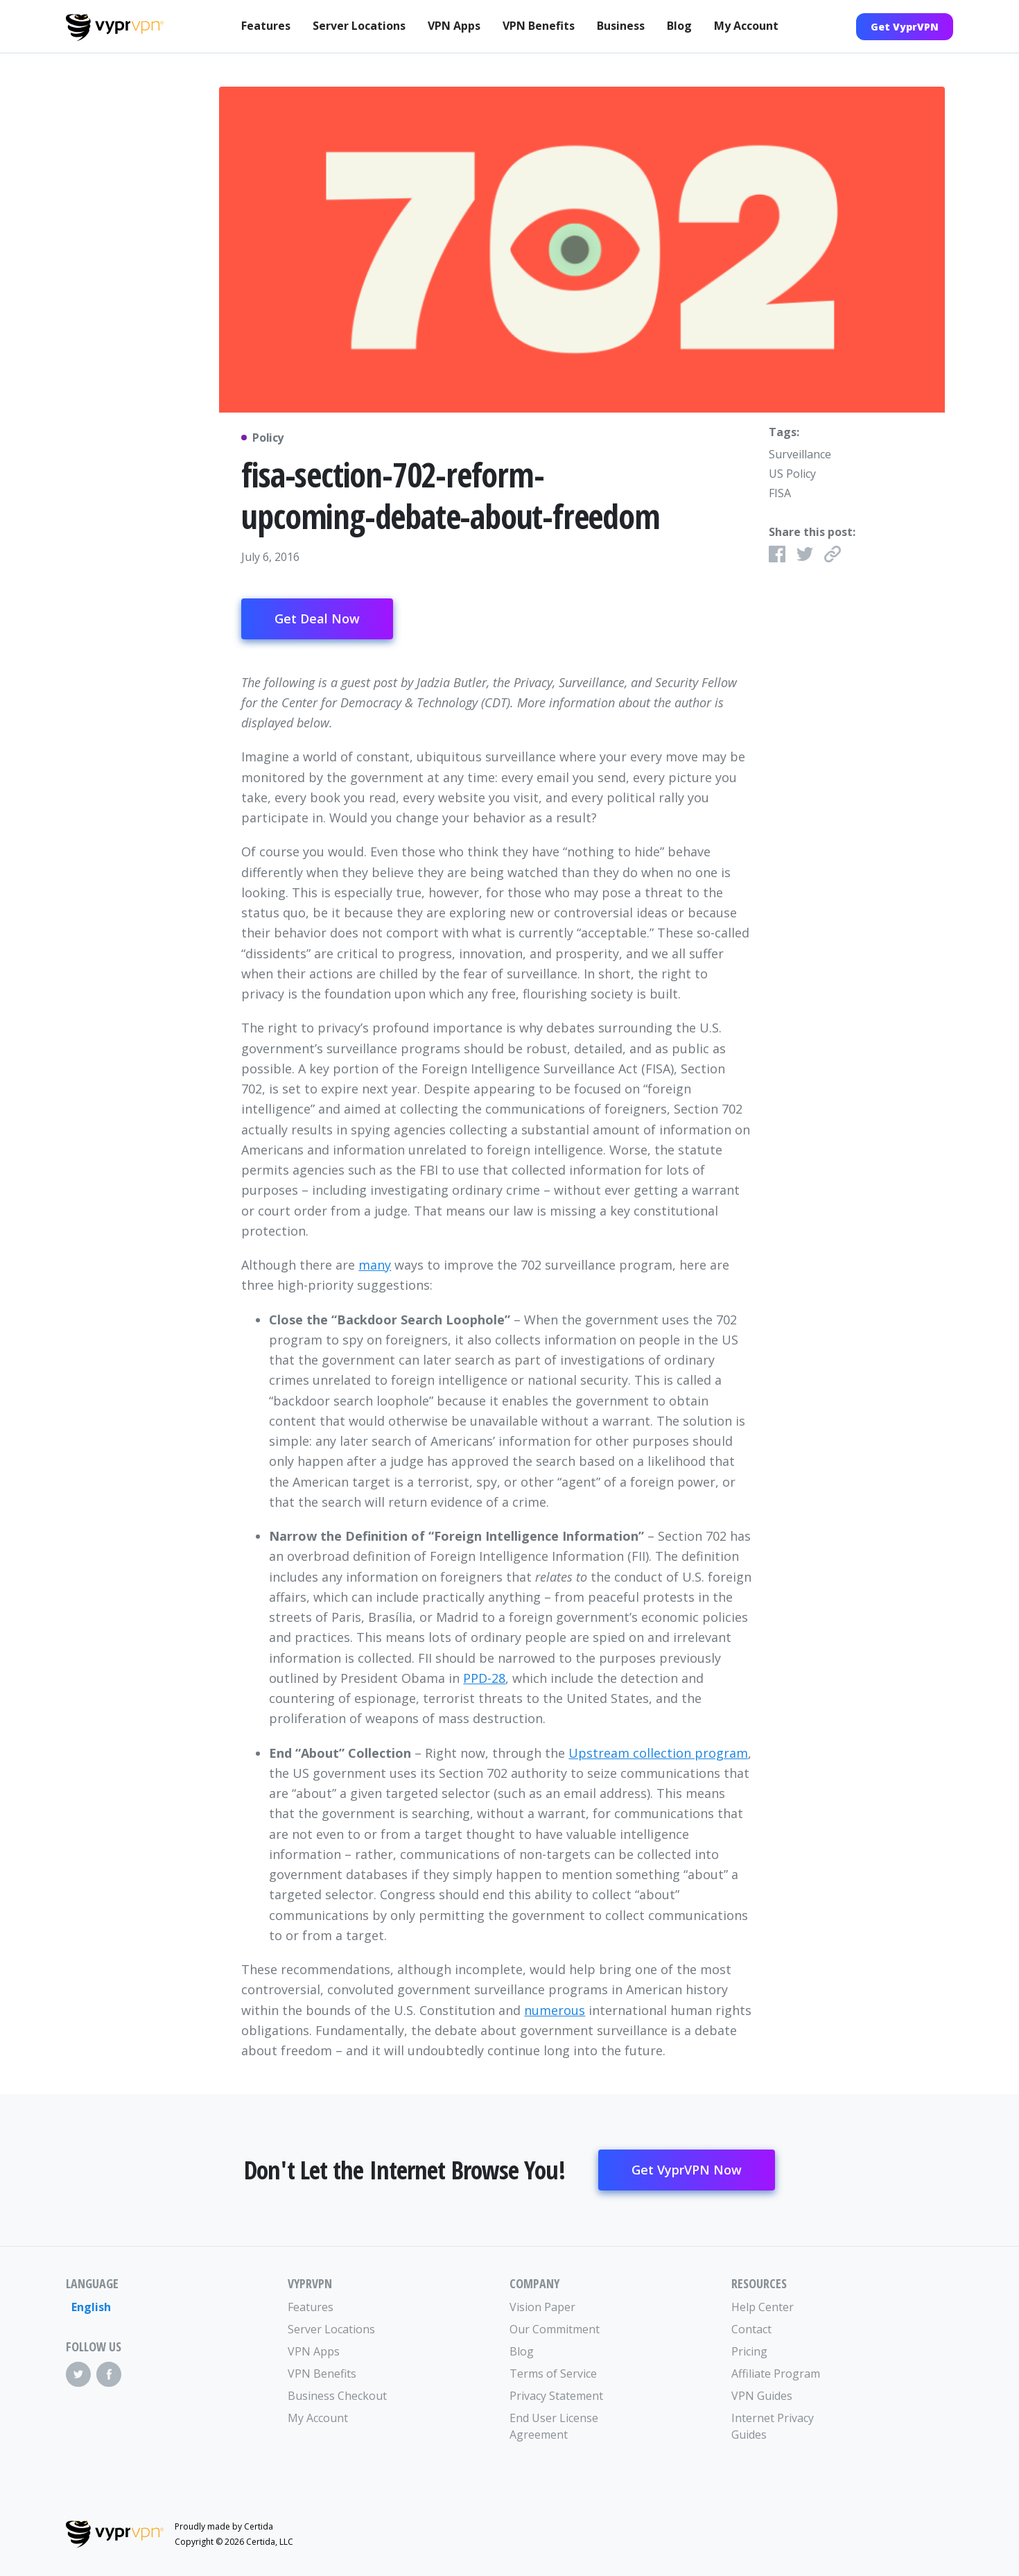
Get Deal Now (317, 618)
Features (265, 25)
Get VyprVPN (905, 26)
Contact (751, 2329)
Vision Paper (542, 2307)
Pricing (749, 2351)
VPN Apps (454, 25)
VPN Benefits (539, 25)
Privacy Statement (556, 2395)
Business (621, 25)
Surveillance (800, 454)
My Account (746, 25)
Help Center (762, 2307)
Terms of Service (553, 2373)
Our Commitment (554, 2329)
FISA (780, 493)
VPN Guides (761, 2395)
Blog (679, 25)
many (374, 1264)
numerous (554, 2010)
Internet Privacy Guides (772, 2426)
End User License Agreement (553, 2426)
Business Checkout (337, 2395)
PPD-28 (484, 1678)
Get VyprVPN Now (687, 2169)
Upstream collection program (658, 1753)
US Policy (792, 473)
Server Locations (359, 25)
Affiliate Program (775, 2373)
